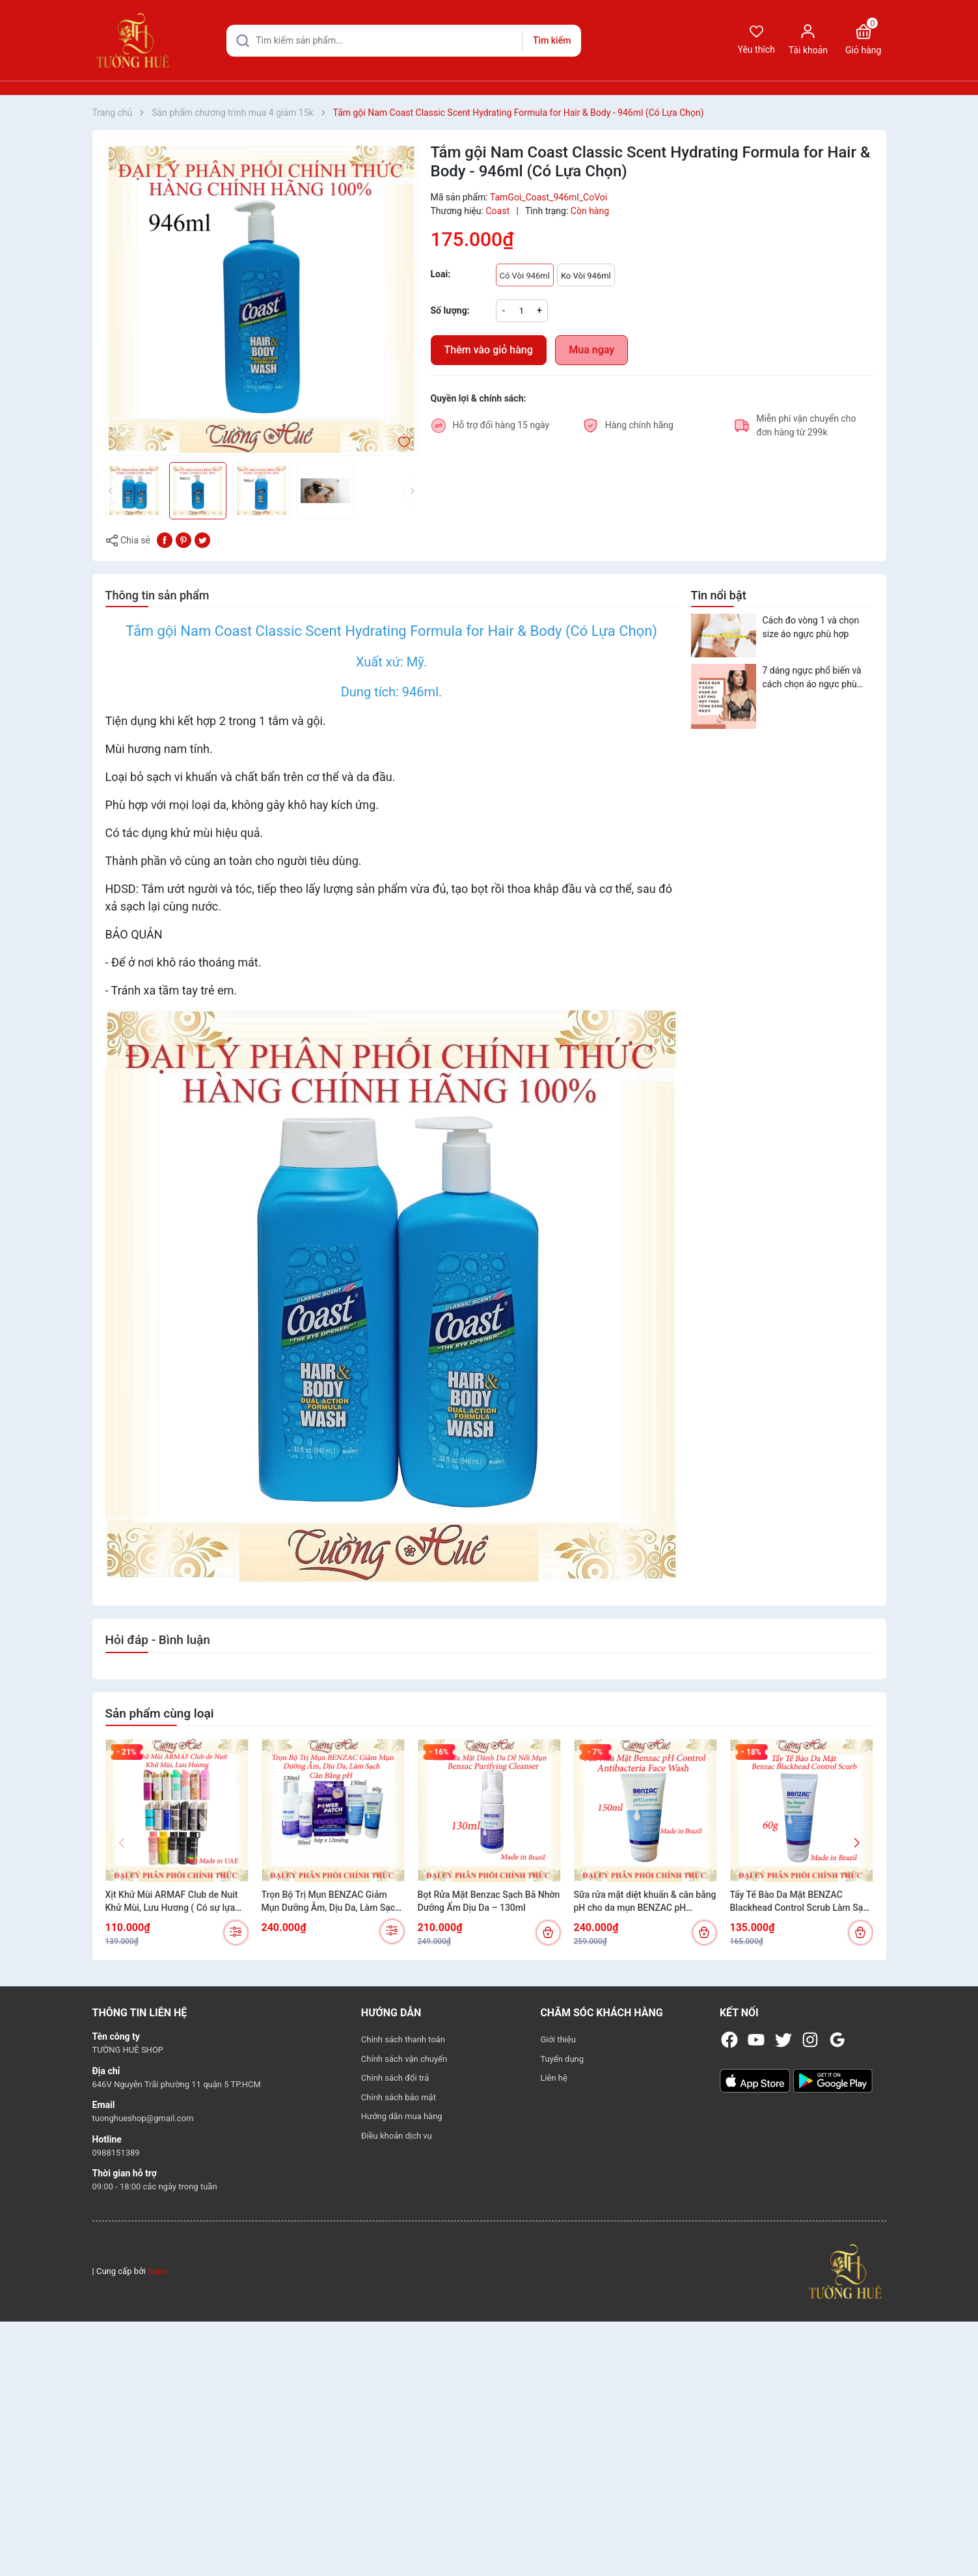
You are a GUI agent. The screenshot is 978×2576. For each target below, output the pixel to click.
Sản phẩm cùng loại (159, 1713)
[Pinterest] (183, 539)
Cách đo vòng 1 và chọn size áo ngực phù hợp (811, 627)
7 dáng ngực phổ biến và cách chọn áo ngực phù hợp (812, 678)
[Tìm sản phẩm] (403, 41)
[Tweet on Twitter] (202, 539)
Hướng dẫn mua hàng (401, 2116)
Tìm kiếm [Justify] (552, 40)
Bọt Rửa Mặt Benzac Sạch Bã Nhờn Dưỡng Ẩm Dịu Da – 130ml (489, 1901)
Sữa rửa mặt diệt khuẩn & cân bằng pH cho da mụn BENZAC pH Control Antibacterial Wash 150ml (645, 1901)
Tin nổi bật (718, 595)
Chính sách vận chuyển (404, 2059)
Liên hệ (553, 2078)
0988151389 (116, 2153)
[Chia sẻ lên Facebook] (164, 539)
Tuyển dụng (562, 2059)
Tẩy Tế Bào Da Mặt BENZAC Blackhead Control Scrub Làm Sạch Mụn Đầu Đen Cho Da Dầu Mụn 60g (801, 1901)
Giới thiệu (557, 2039)
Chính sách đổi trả (395, 2078)
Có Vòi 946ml (525, 276)
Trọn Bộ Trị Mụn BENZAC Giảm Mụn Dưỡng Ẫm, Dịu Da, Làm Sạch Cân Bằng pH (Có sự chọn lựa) (331, 1901)
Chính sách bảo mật (398, 2097)
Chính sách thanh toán (403, 2039)
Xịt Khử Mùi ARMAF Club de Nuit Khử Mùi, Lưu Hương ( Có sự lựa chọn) (171, 1901)
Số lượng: (450, 310)
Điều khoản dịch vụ (396, 2136)
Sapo (157, 2271)
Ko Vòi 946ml (586, 276)
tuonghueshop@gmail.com (143, 2118)
